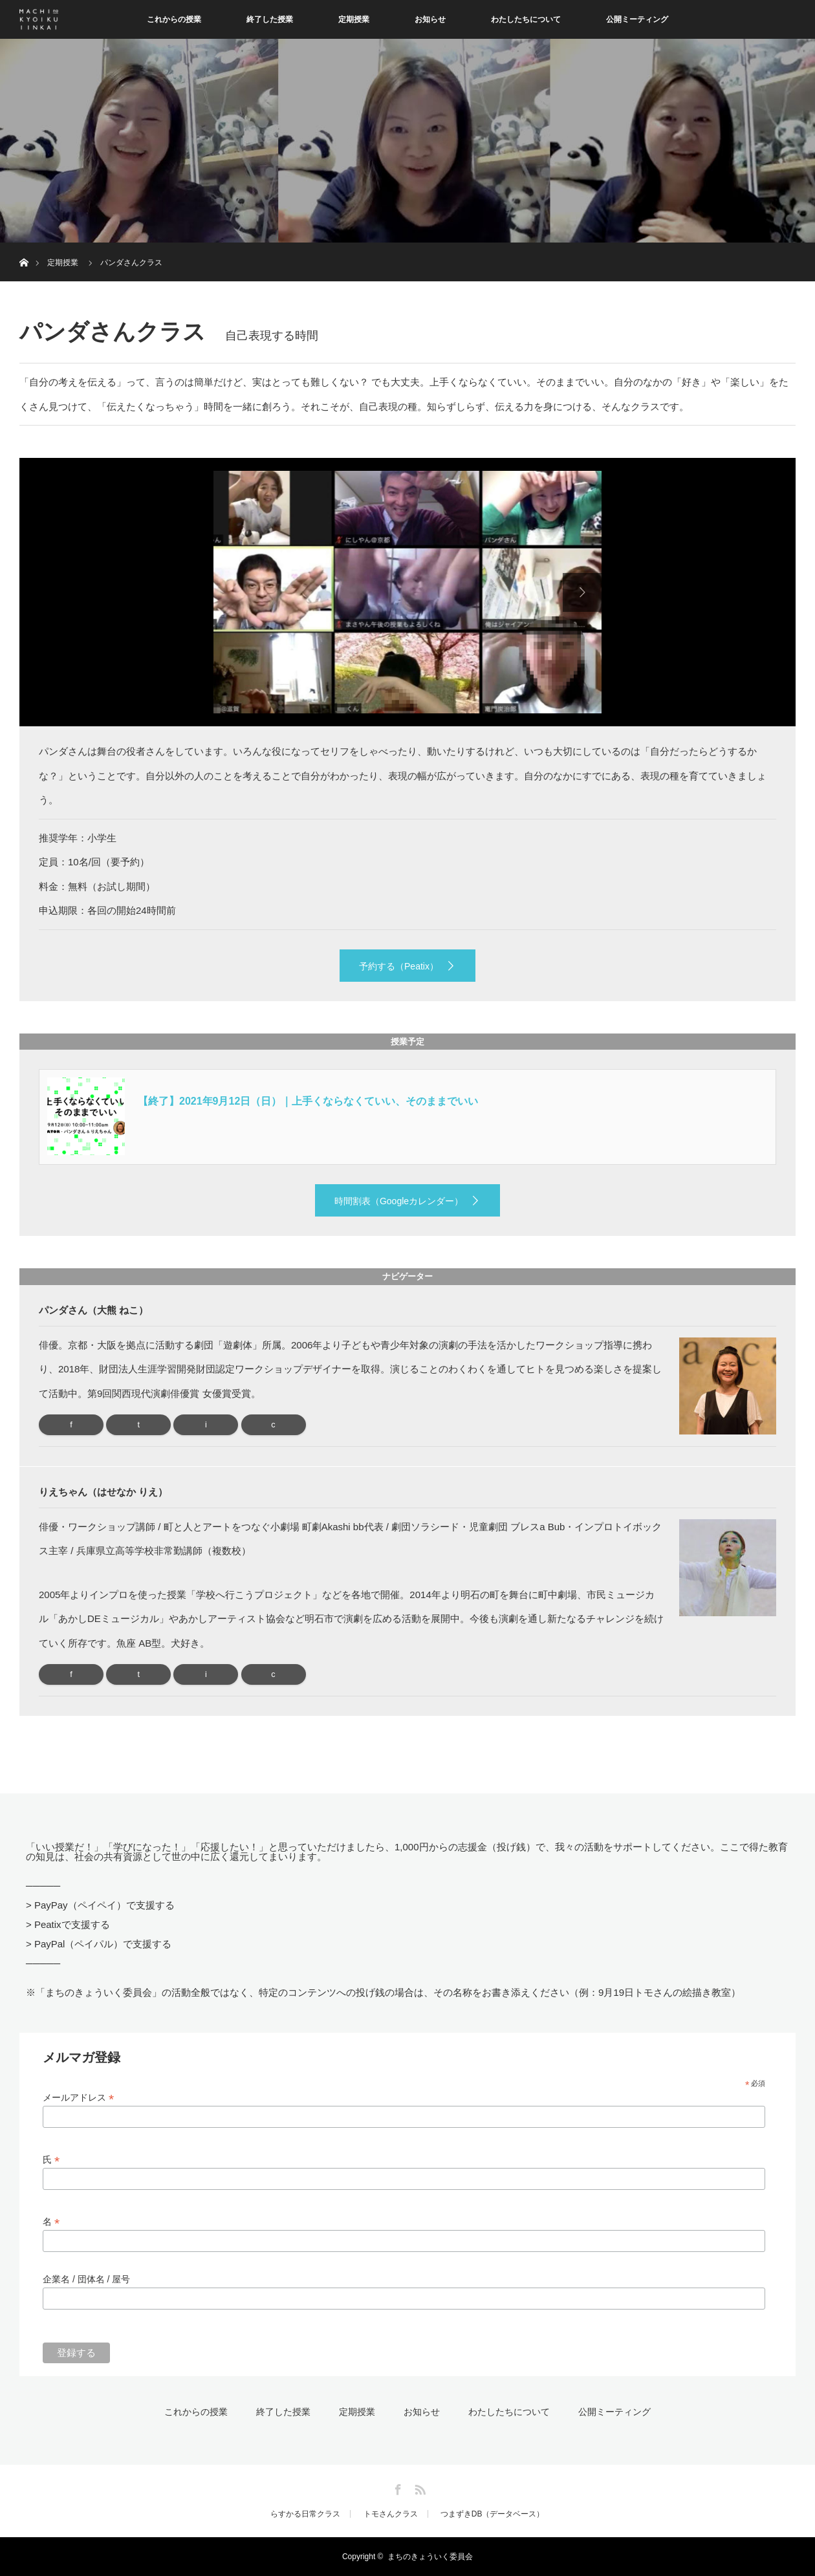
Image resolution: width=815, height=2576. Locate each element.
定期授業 (353, 19)
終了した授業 (269, 19)
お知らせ (430, 19)
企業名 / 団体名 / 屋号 (86, 2279)
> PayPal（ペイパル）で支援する (98, 1943)
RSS (418, 2487)
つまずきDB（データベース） (492, 2514)
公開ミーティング (637, 19)
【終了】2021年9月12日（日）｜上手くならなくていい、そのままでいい (308, 1101)
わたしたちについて (526, 19)
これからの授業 (174, 19)
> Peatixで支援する (68, 1924)
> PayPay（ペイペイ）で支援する (100, 1905)
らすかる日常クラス (305, 2514)
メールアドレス (78, 2098)
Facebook (396, 2487)
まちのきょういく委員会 (430, 2556)
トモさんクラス (391, 2514)
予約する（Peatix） (399, 966)
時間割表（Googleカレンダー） (398, 1201)
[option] (407, 592)
